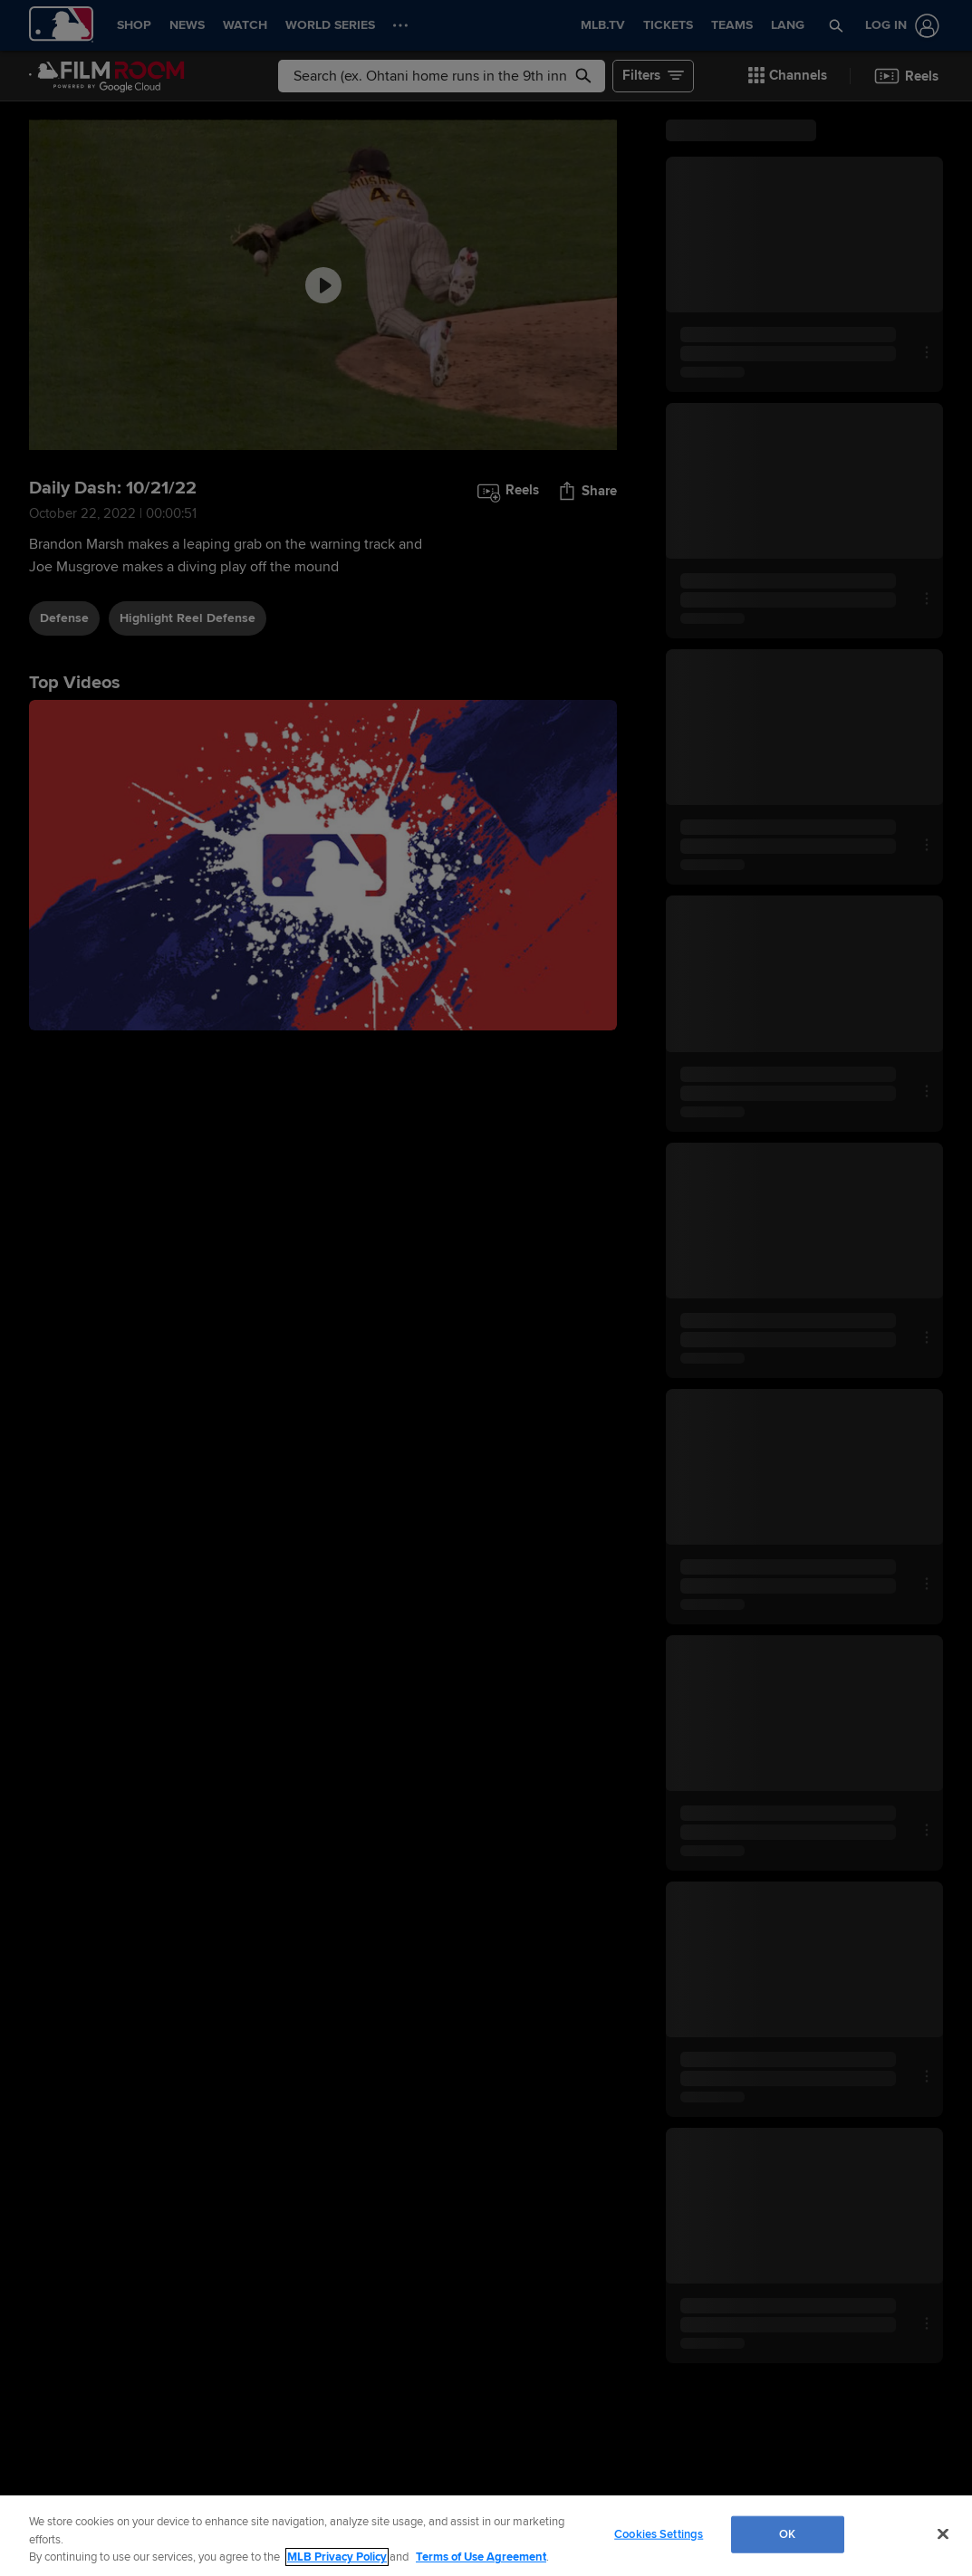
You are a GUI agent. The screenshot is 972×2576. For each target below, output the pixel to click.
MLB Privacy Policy (337, 2557)
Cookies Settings (658, 2533)
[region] (486, 2535)
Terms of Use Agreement (481, 2557)
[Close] (943, 2533)
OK (787, 2533)
